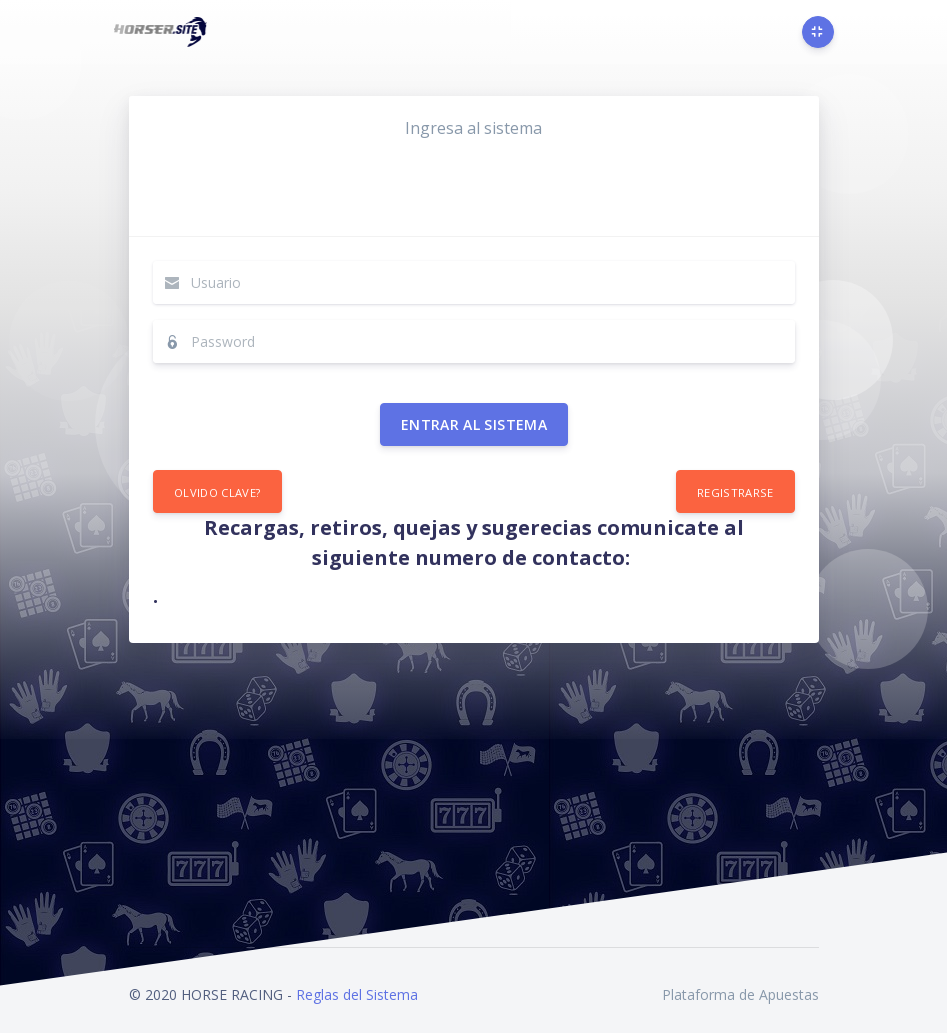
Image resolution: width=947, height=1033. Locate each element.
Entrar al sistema (474, 424)
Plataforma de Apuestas (740, 994)
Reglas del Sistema (357, 994)
